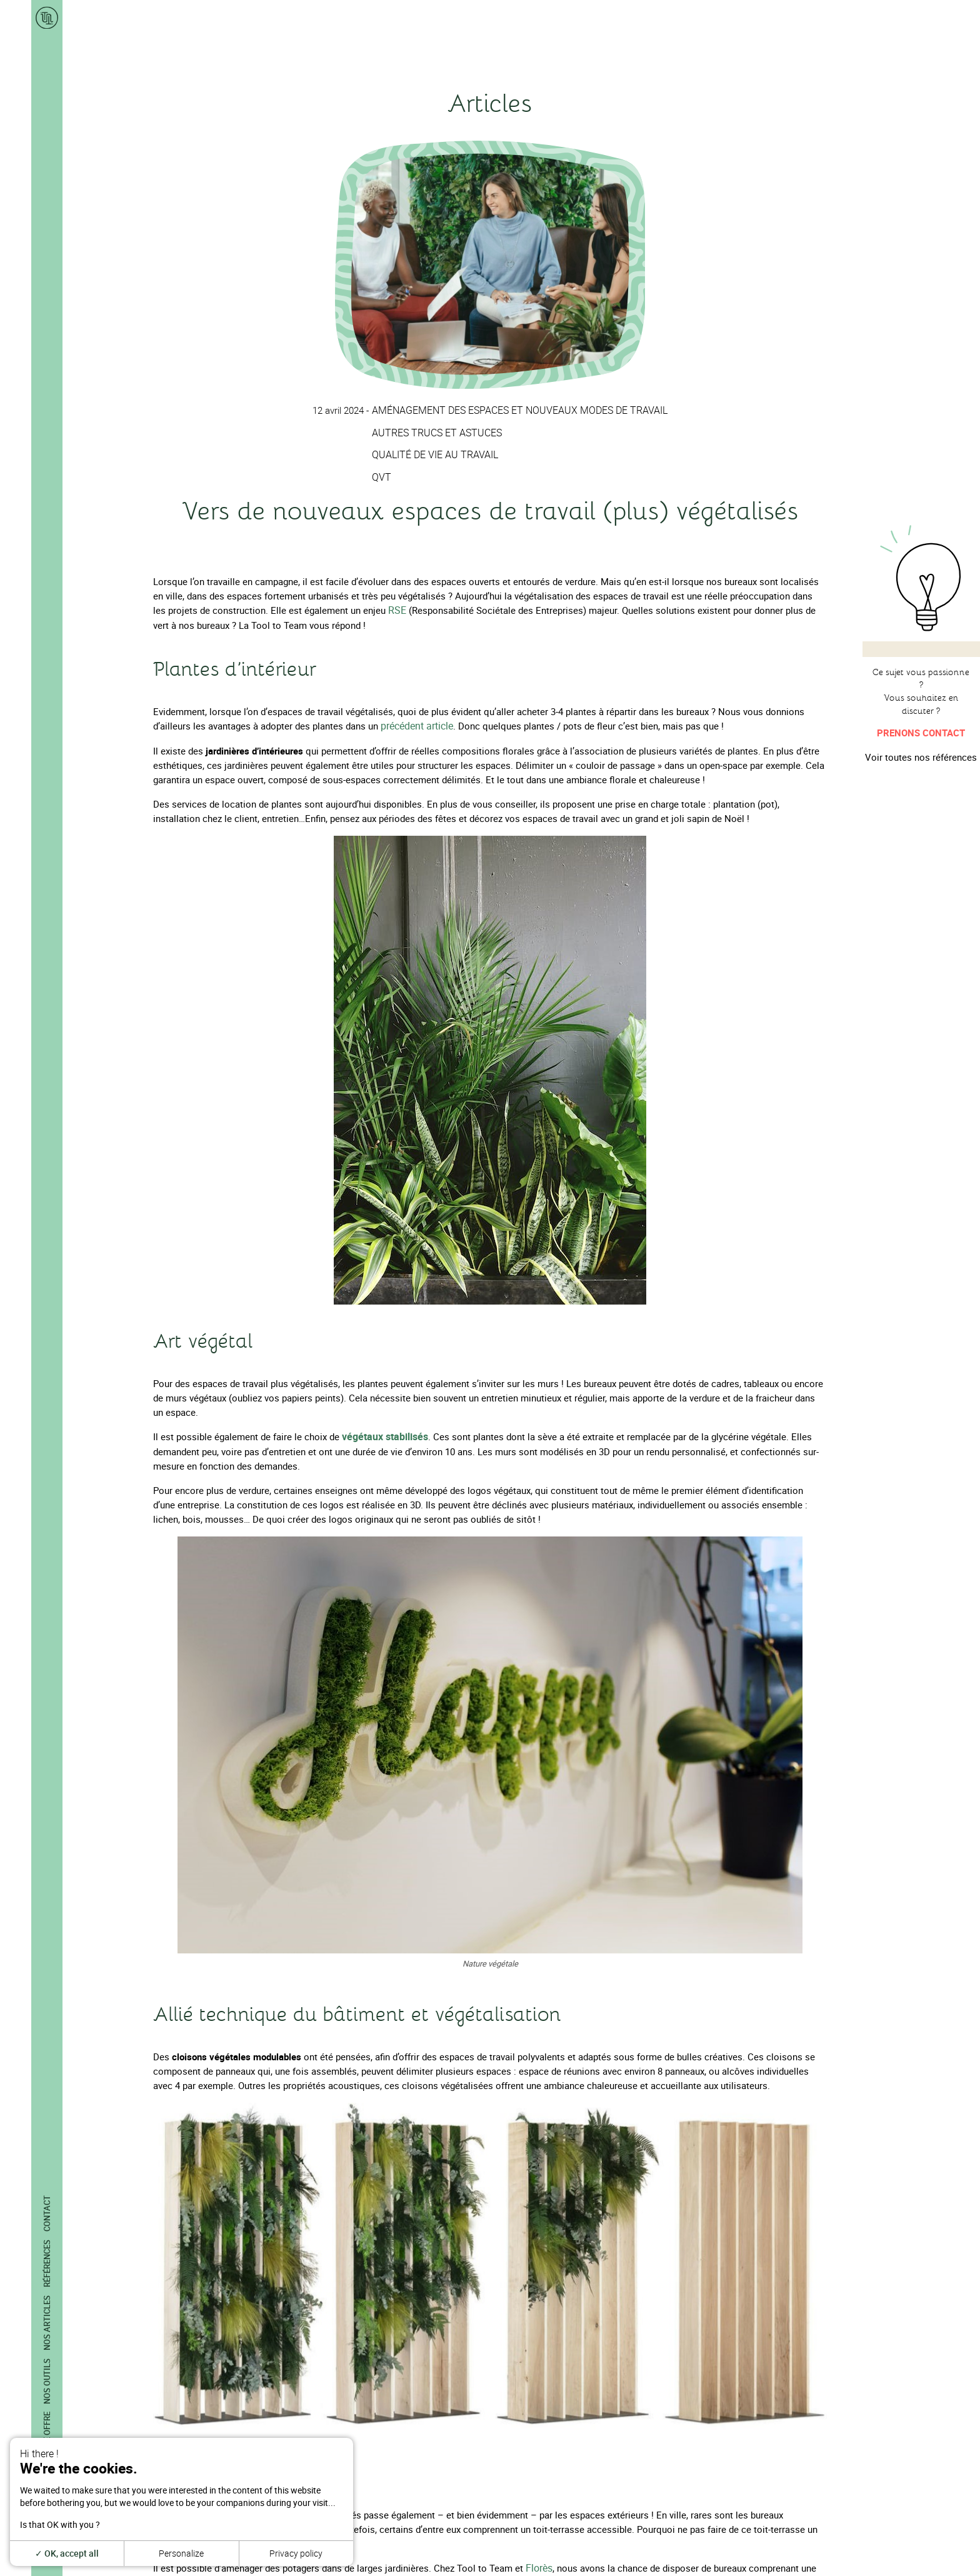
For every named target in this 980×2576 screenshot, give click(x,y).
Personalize (181, 2553)
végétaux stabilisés (383, 1434)
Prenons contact (921, 732)
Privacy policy (295, 2553)
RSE (396, 609)
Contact (46, 2213)
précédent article (416, 724)
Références (46, 2263)
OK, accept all (67, 2553)
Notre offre (46, 2437)
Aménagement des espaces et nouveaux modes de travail (519, 410)
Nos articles (46, 2322)
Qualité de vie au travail (438, 454)
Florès (539, 2565)
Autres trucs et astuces (440, 432)
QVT (387, 475)
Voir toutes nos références (921, 757)
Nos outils (46, 2381)
